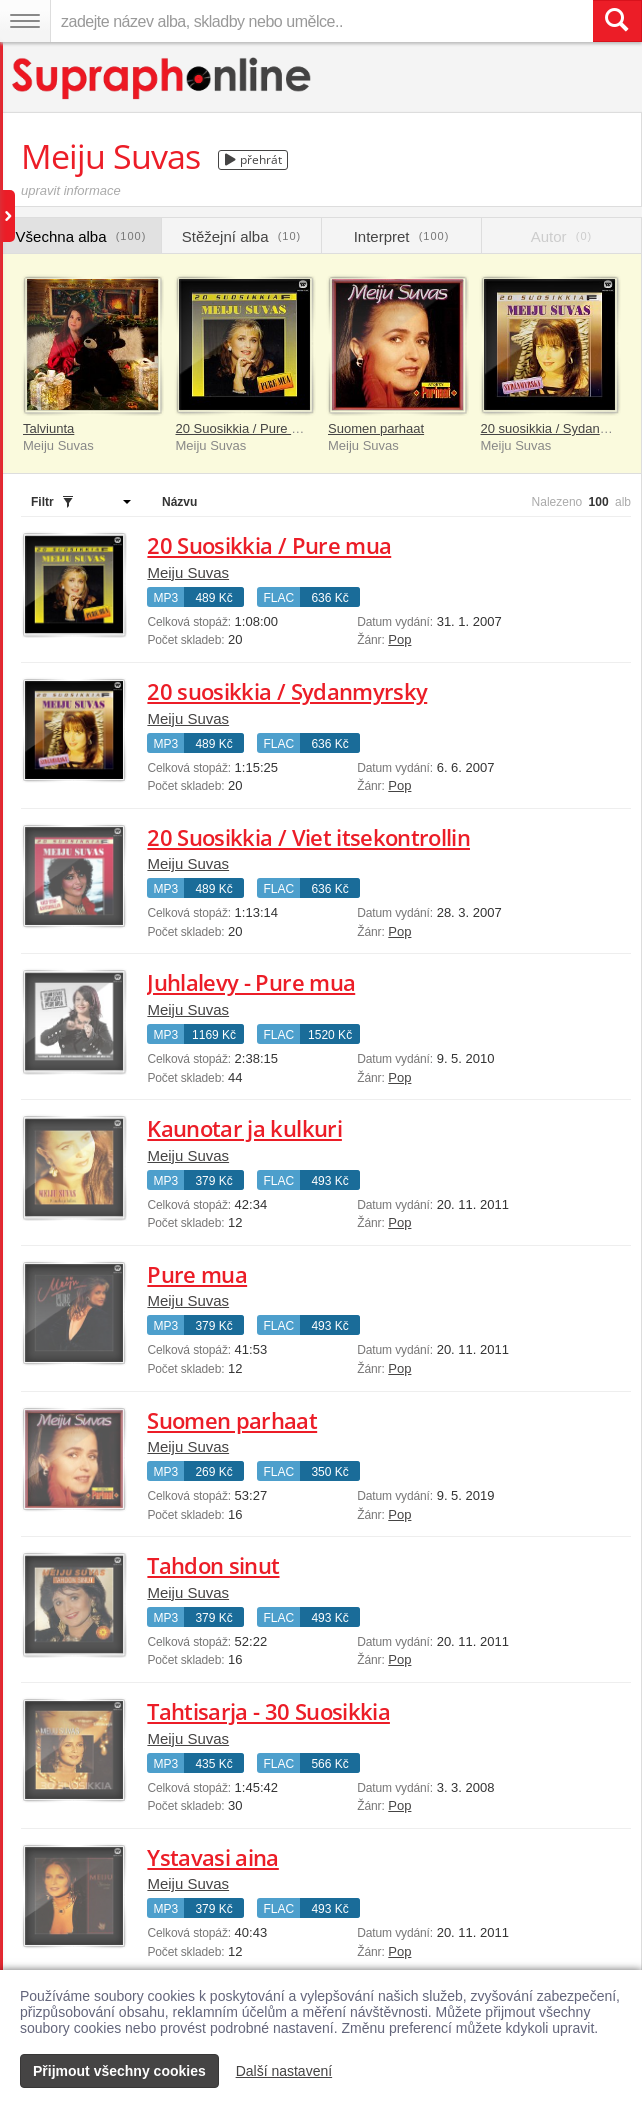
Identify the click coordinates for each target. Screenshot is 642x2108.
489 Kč (213, 598)
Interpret (402, 236)
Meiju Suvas (188, 572)
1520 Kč (330, 1035)
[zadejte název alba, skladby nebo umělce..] (321, 21)
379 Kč (213, 1181)
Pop (399, 639)
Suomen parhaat (376, 428)
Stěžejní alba (241, 236)
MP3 (165, 598)
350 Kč (329, 1472)
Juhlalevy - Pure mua (251, 982)
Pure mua (197, 1274)
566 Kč (329, 1764)
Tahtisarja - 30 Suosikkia (268, 1711)
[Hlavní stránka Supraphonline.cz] (162, 78)
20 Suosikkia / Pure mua (246, 428)
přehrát (253, 159)
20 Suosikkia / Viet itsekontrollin (308, 837)
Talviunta (48, 428)
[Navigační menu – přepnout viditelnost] (25, 21)
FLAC (278, 598)
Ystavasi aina (212, 1857)
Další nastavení (284, 2071)
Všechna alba (81, 236)
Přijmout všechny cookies (119, 2071)
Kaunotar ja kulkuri (244, 1128)
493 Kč (329, 1181)
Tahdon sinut (213, 1565)
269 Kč (213, 1472)
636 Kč (329, 598)
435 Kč (213, 1764)
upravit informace (71, 190)
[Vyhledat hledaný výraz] (617, 21)
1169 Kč (214, 1035)
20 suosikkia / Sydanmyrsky (561, 428)
